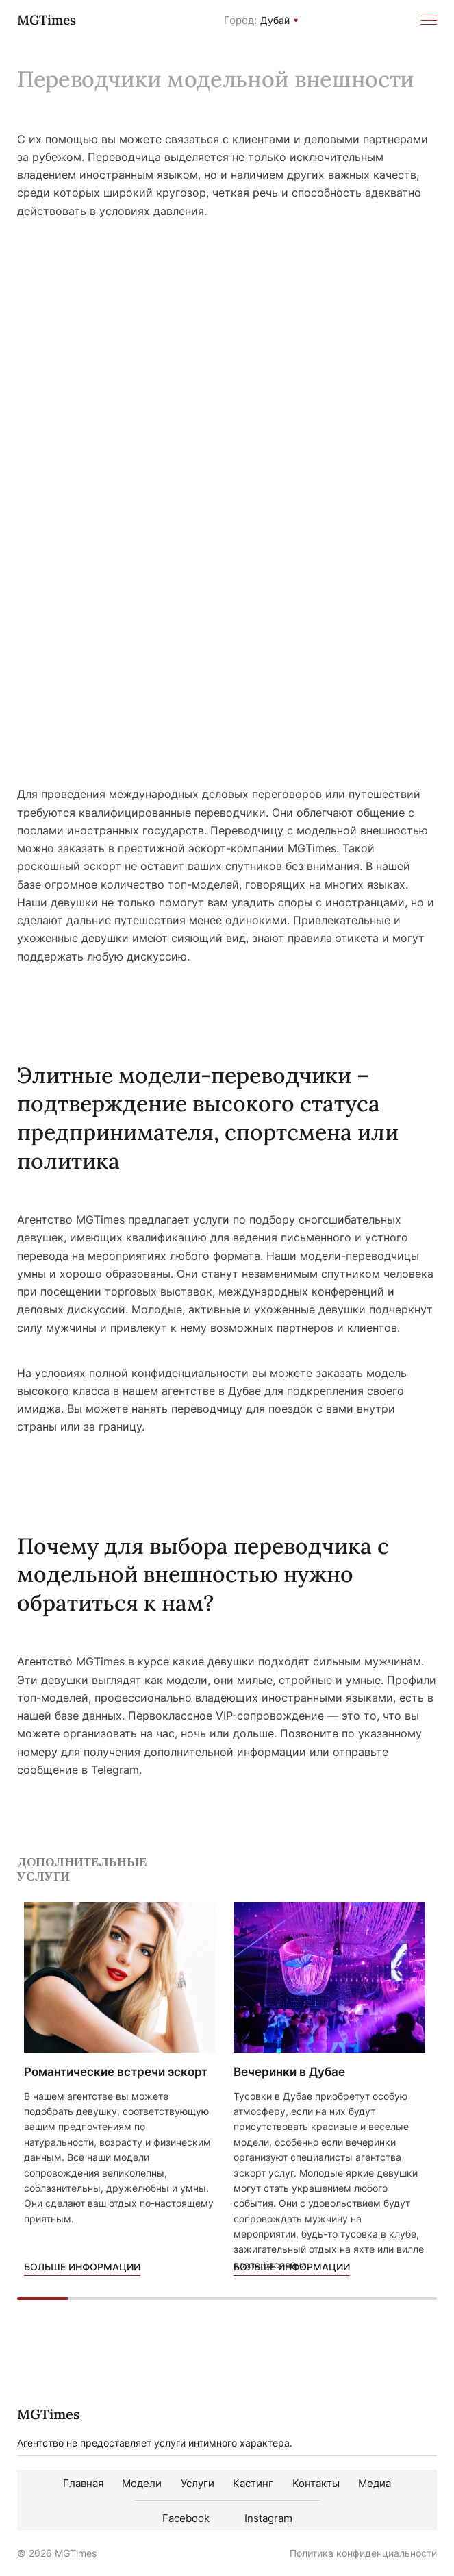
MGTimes (46, 20)
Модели (142, 2483)
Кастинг (253, 2483)
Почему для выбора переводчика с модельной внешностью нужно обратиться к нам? (203, 1574)
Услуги (197, 2483)
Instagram (268, 2518)
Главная (83, 2483)
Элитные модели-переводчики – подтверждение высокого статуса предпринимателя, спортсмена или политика (208, 1118)
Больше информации (82, 2266)
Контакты (316, 2483)
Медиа (374, 2483)
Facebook (186, 2518)
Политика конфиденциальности (363, 2553)
